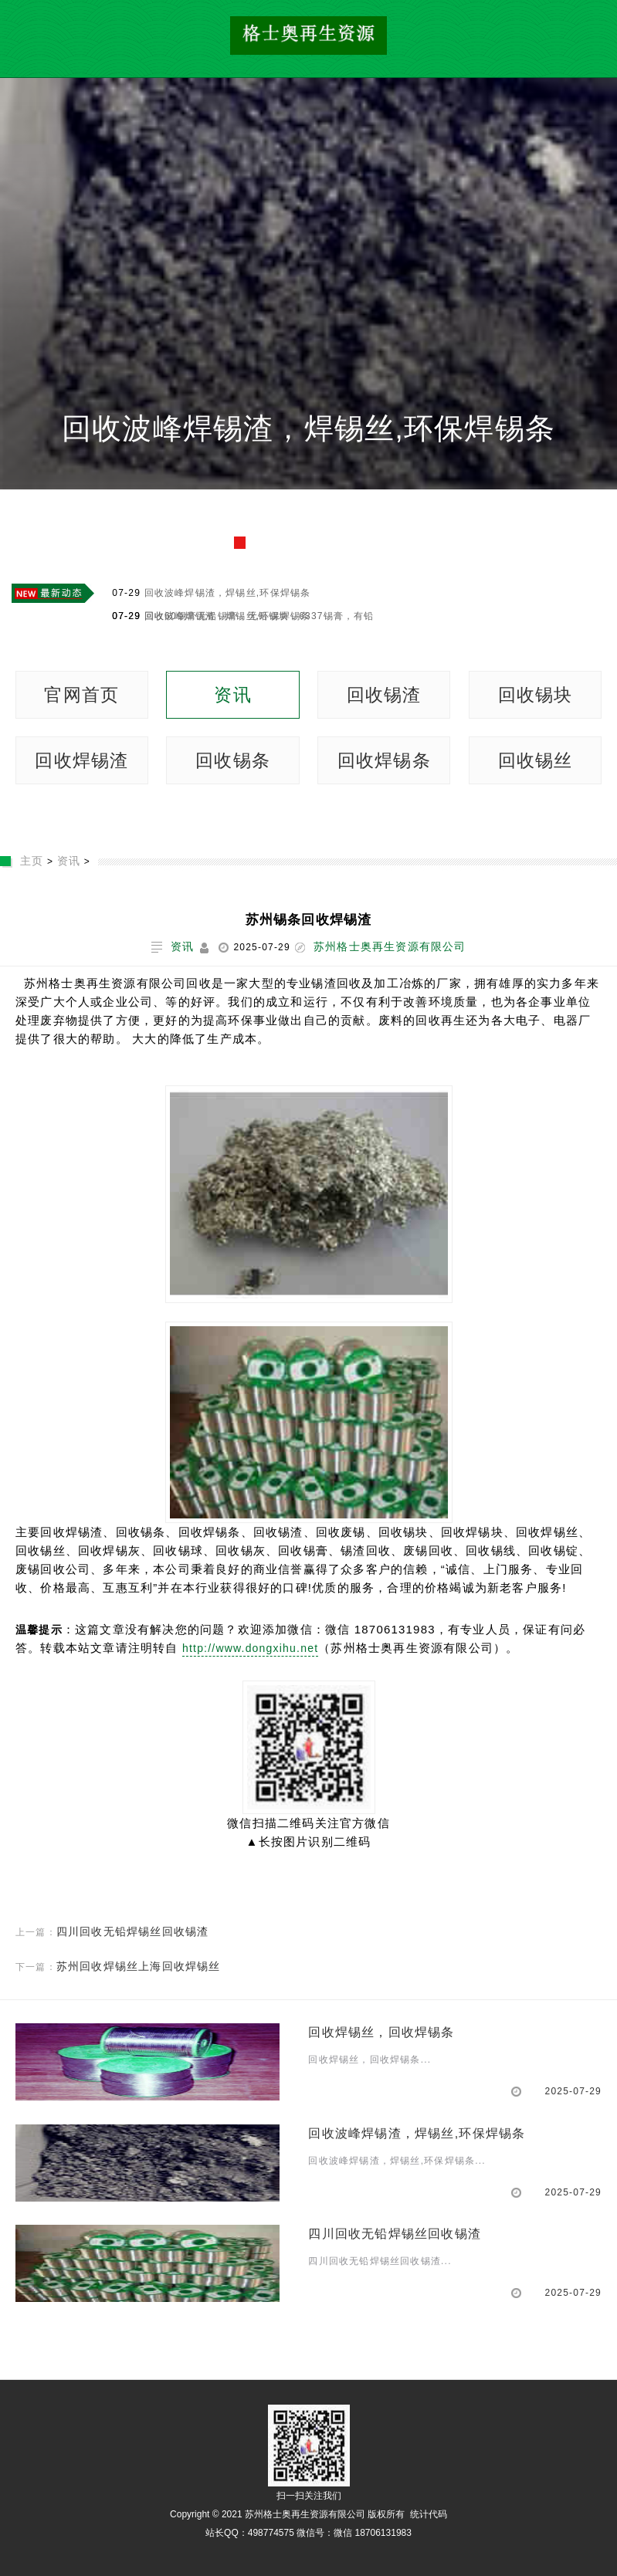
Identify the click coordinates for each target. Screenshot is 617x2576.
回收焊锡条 (384, 760)
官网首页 (81, 695)
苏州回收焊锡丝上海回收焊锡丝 (138, 1966)
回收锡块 (535, 695)
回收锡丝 (535, 760)
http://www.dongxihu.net (250, 1648)
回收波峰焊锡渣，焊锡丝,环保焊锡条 (308, 428)
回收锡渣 (384, 695)
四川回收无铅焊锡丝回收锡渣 (132, 1931)
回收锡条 (232, 760)
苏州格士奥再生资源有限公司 (390, 946)
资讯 (232, 695)
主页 (31, 861)
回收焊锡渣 (81, 760)
